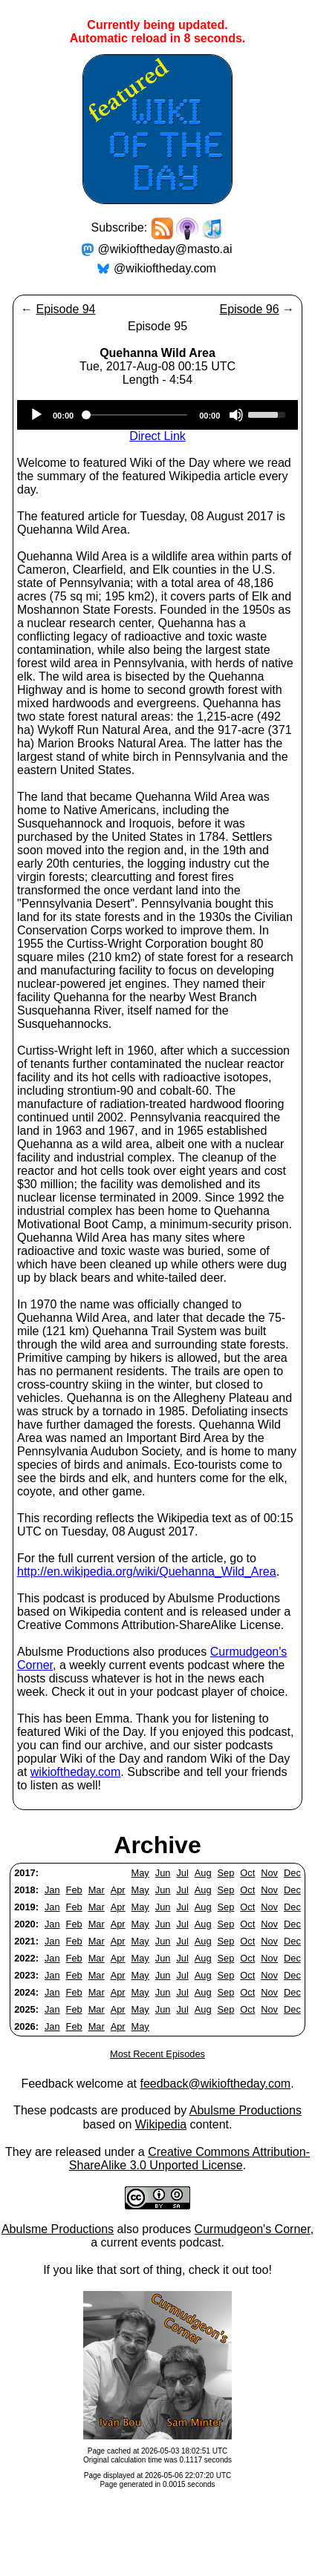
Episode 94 (65, 309)
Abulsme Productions (245, 2110)
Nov (269, 1872)
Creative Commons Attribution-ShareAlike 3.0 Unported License (189, 2159)
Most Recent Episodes (157, 2053)
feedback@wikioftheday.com (215, 2083)
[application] (157, 415)
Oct (247, 1872)
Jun (163, 1872)
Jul (182, 1872)
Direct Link (157, 436)
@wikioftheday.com (165, 268)
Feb (74, 1889)
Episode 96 (249, 309)
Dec (292, 1872)
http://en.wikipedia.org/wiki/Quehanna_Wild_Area (146, 1571)
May (140, 1872)
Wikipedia (160, 2124)
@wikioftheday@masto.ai (165, 249)
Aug (203, 1872)
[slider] (136, 415)
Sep (226, 1872)
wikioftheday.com (75, 1772)
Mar (96, 1889)
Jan (52, 1889)
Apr (118, 1889)
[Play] (36, 414)
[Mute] (236, 414)
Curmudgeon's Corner (253, 2229)
